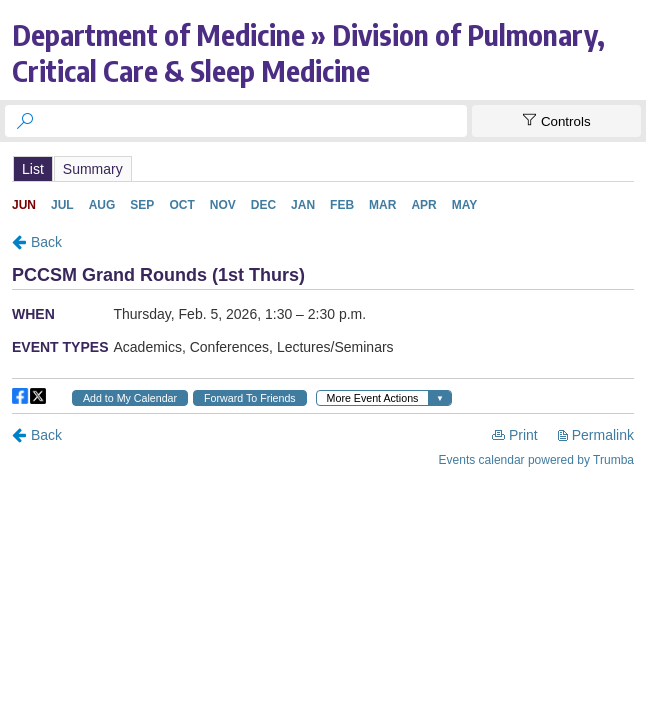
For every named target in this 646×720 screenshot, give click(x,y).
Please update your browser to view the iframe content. (323, 168)
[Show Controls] (556, 121)
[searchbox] (254, 121)
